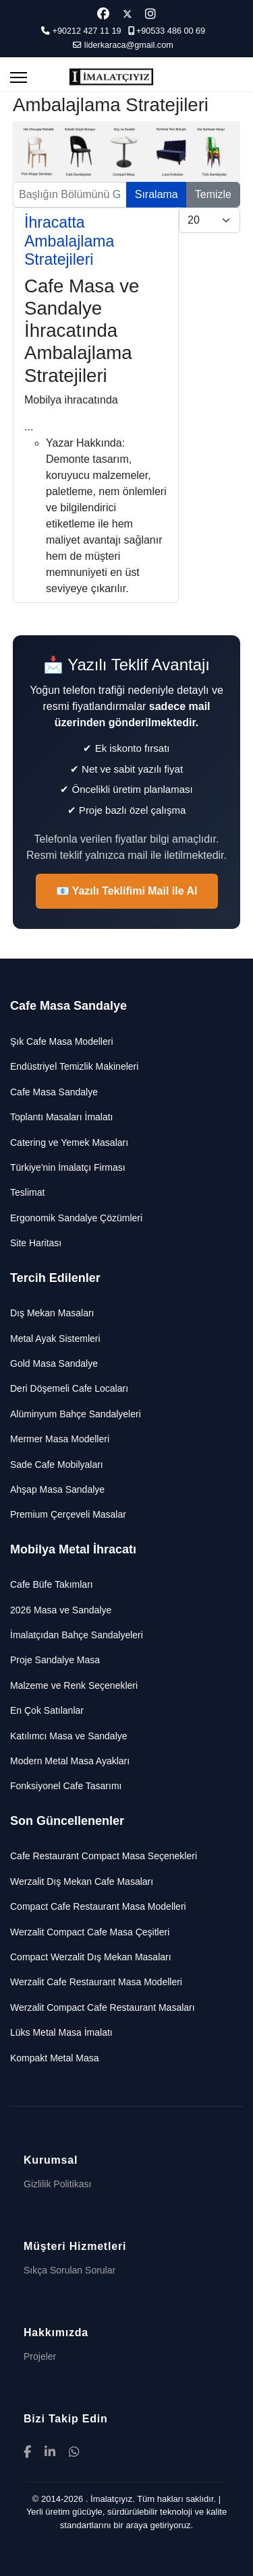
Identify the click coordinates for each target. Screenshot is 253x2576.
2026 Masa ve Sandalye (60, 1610)
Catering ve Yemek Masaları (69, 1142)
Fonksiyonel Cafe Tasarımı (65, 1785)
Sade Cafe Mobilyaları (56, 1464)
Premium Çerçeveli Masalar (68, 1514)
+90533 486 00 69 (170, 31)
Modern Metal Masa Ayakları (70, 1761)
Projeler (40, 2356)
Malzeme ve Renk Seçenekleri (74, 1685)
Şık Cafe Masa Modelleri (61, 1041)
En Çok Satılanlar (47, 1710)
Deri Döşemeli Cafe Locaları (69, 1388)
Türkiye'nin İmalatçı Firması (67, 1167)
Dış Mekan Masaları (52, 1313)
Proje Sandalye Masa (55, 1659)
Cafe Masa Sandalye (54, 1092)
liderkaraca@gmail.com (128, 45)
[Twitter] (127, 14)
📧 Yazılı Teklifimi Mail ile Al (127, 891)
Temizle (213, 194)
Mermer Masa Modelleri (59, 1439)
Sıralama (156, 194)
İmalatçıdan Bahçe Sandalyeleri (76, 1635)
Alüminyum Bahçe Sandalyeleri (75, 1414)
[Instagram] (150, 14)
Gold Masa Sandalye (54, 1363)
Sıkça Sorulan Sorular (69, 2270)
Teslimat (27, 1192)
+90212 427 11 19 (87, 31)
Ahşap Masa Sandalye (57, 1489)
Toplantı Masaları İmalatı (61, 1117)
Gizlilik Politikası (57, 2184)
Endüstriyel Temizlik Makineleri (74, 1066)
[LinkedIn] (50, 2452)
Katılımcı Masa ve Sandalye (69, 1736)
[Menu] (18, 77)
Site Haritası (35, 1242)
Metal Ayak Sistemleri (55, 1338)
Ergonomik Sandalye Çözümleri (76, 1218)
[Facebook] (103, 14)
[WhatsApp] (74, 2452)
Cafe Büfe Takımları (51, 1584)
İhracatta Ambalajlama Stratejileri (69, 241)
